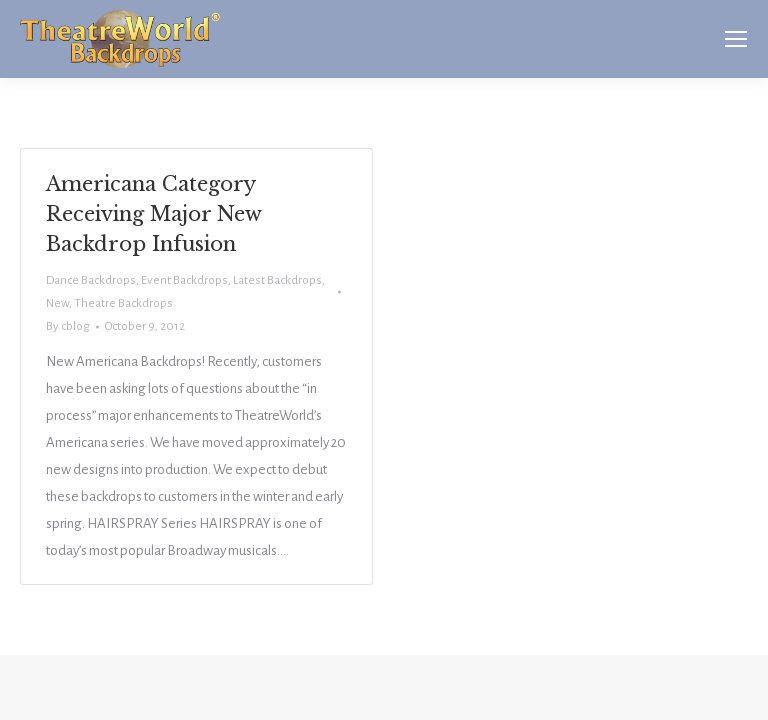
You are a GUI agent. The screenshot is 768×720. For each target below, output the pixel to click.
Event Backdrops (184, 280)
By (68, 326)
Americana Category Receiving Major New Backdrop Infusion (153, 214)
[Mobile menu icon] (736, 39)
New (57, 303)
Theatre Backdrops (123, 303)
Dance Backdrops (91, 280)
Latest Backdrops (277, 280)
